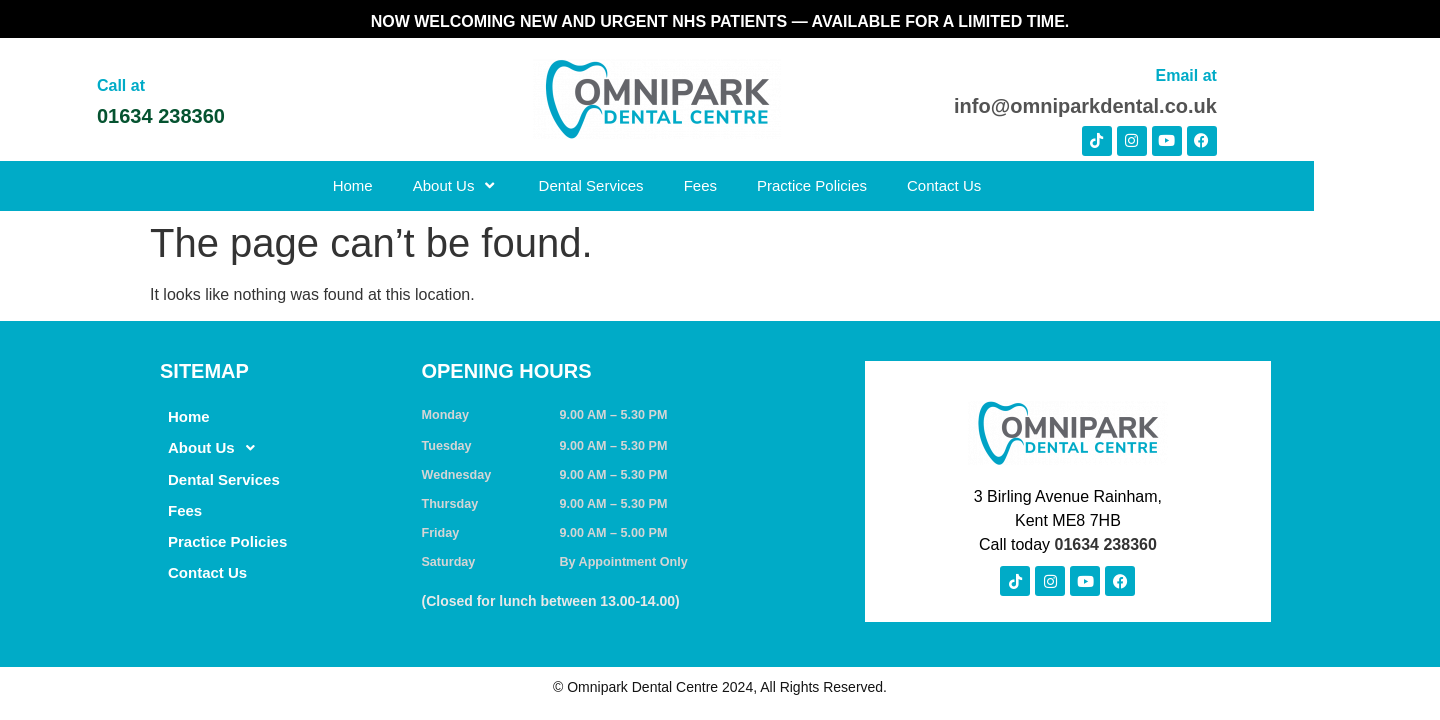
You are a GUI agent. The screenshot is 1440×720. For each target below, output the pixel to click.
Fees (763, 185)
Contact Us (1007, 185)
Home (416, 185)
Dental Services (654, 185)
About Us (519, 185)
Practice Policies (875, 185)
